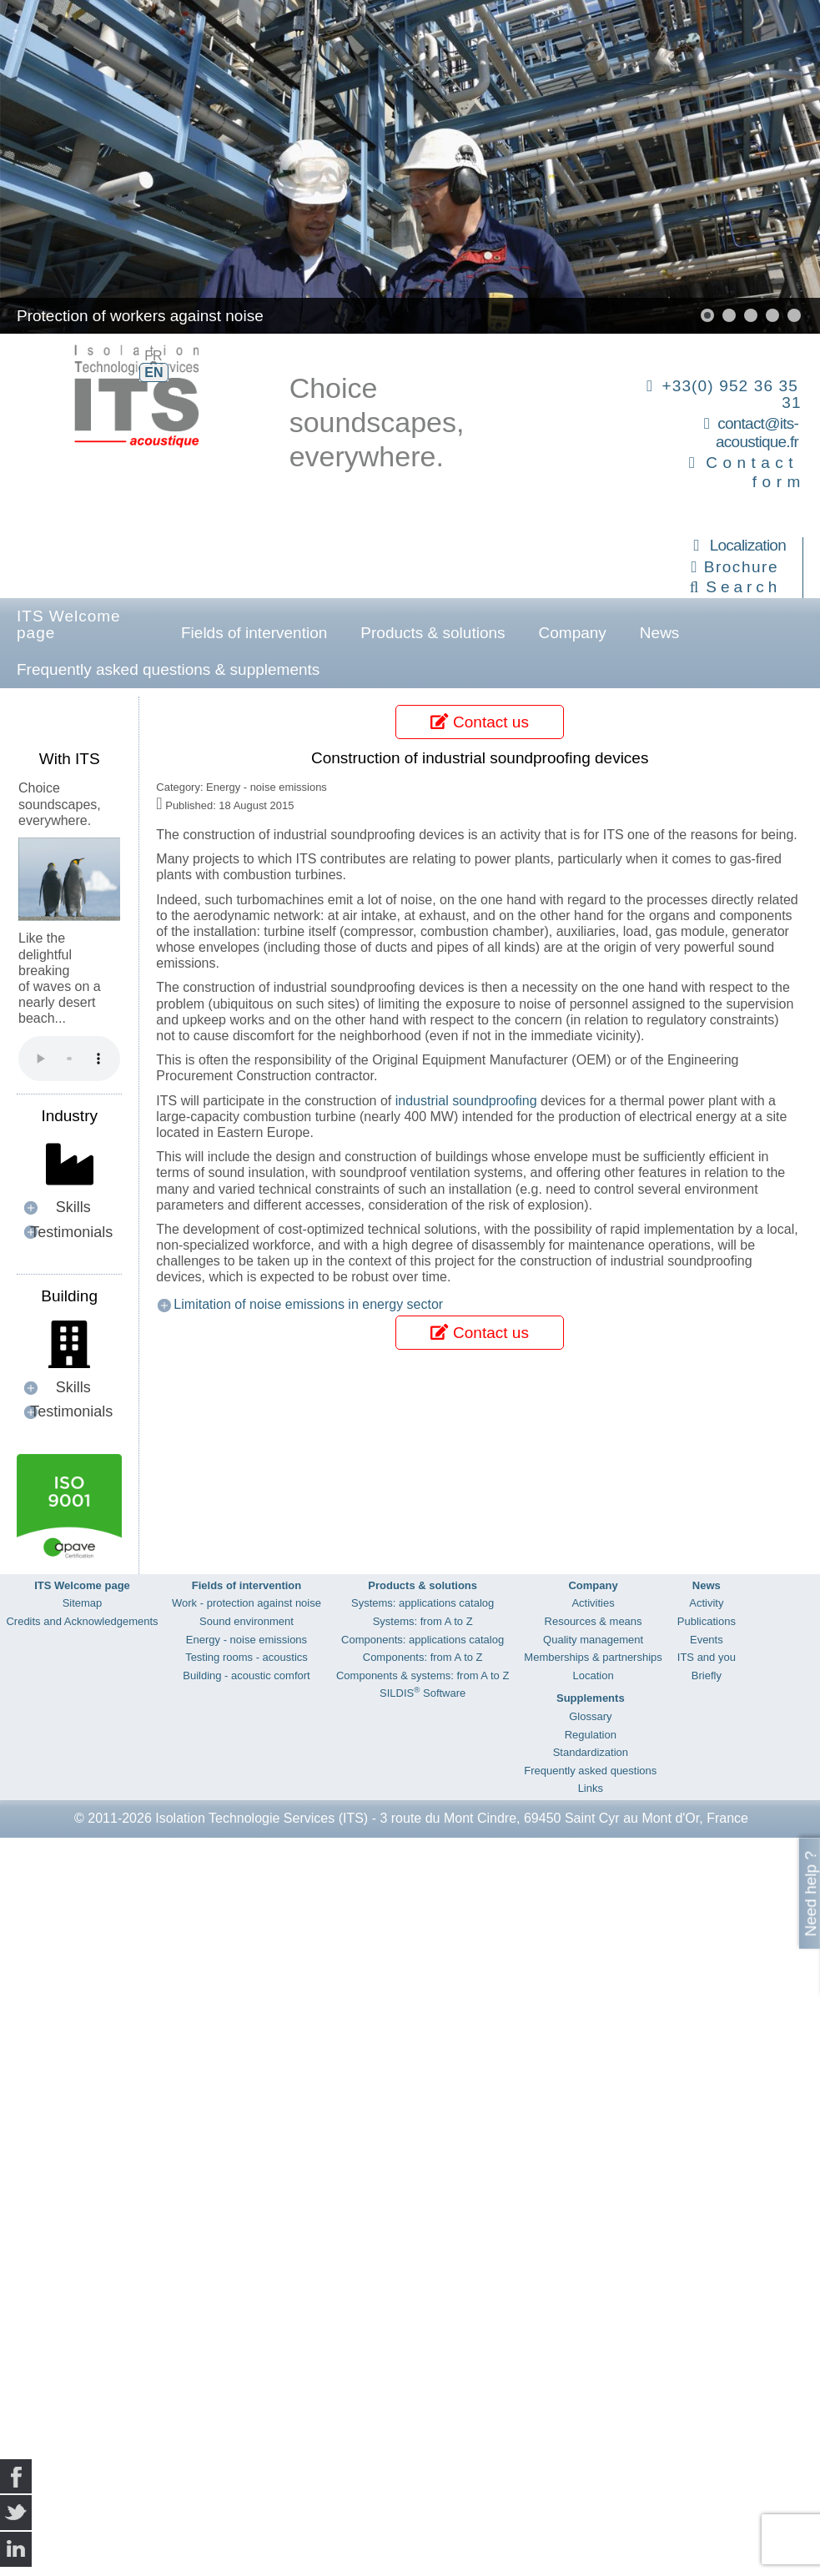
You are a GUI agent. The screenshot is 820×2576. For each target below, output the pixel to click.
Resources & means (593, 1621)
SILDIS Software (422, 1693)
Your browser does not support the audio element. (69, 1058)
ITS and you (706, 1657)
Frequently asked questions (590, 1770)
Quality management (593, 1639)
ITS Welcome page (69, 624)
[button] (707, 315)
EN (153, 372)
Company (572, 632)
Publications (706, 1621)
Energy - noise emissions (246, 1639)
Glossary (590, 1716)
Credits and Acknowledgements (82, 1621)
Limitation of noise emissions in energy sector (308, 1304)
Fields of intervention (254, 632)
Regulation (590, 1734)
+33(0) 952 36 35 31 (731, 394)
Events (706, 1639)
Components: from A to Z (423, 1657)
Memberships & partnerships (593, 1657)
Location (592, 1675)
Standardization (590, 1752)
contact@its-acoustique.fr (757, 433)
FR (153, 356)
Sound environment (246, 1621)
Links (590, 1788)
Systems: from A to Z (423, 1621)
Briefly (707, 1675)
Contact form (755, 472)
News (660, 632)
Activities (592, 1603)
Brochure (741, 567)
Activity (706, 1603)
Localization (748, 545)
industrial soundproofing (466, 1101)
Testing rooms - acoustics (246, 1657)
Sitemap (83, 1603)
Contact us (479, 722)
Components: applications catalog (422, 1639)
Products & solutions (432, 632)
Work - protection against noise (246, 1603)
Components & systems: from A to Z (422, 1675)
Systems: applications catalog (422, 1603)
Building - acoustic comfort (246, 1675)
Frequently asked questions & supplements (168, 669)
